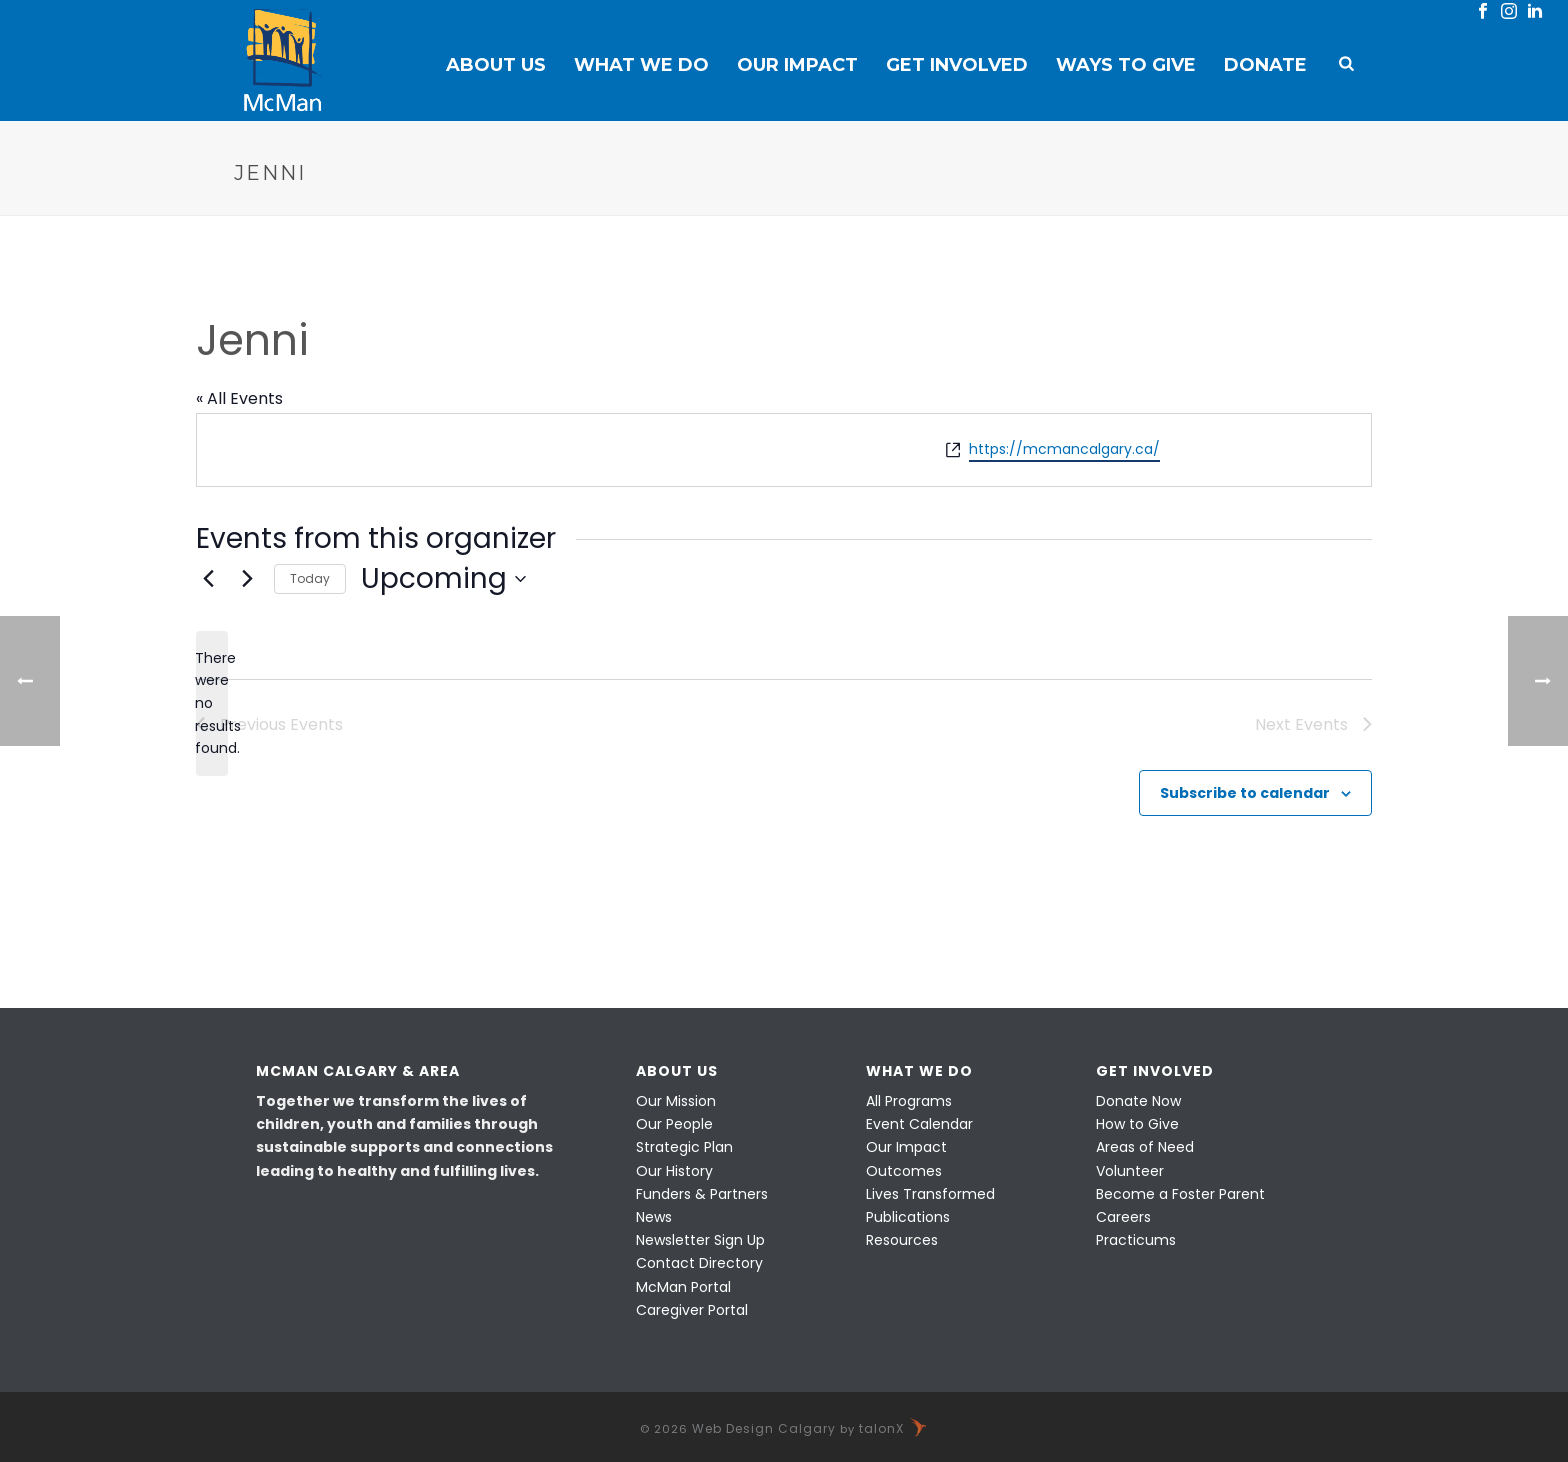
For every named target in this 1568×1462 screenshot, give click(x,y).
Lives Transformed (930, 1194)
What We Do (641, 65)
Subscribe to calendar (1245, 793)
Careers (1123, 1217)
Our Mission (676, 1101)
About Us (496, 65)
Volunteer (1130, 1171)
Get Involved (957, 65)
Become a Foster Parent (1180, 1194)
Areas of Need (1145, 1147)
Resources (902, 1240)
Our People (674, 1124)
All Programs (909, 1101)
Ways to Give (1126, 65)
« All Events (239, 398)
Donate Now (1138, 1101)
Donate (1265, 65)
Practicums (1136, 1240)
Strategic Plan (684, 1147)
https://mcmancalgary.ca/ (1064, 449)
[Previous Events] (208, 579)
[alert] (212, 703)
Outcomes (904, 1171)
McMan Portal (683, 1287)
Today (310, 578)
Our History (674, 1171)
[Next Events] (247, 579)
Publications (908, 1217)
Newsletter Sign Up (700, 1240)
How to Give (1137, 1124)
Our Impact (797, 65)
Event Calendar (919, 1124)
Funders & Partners (702, 1194)
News (654, 1217)
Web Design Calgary (764, 1428)
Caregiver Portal (692, 1310)
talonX (893, 1428)
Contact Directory (699, 1263)
